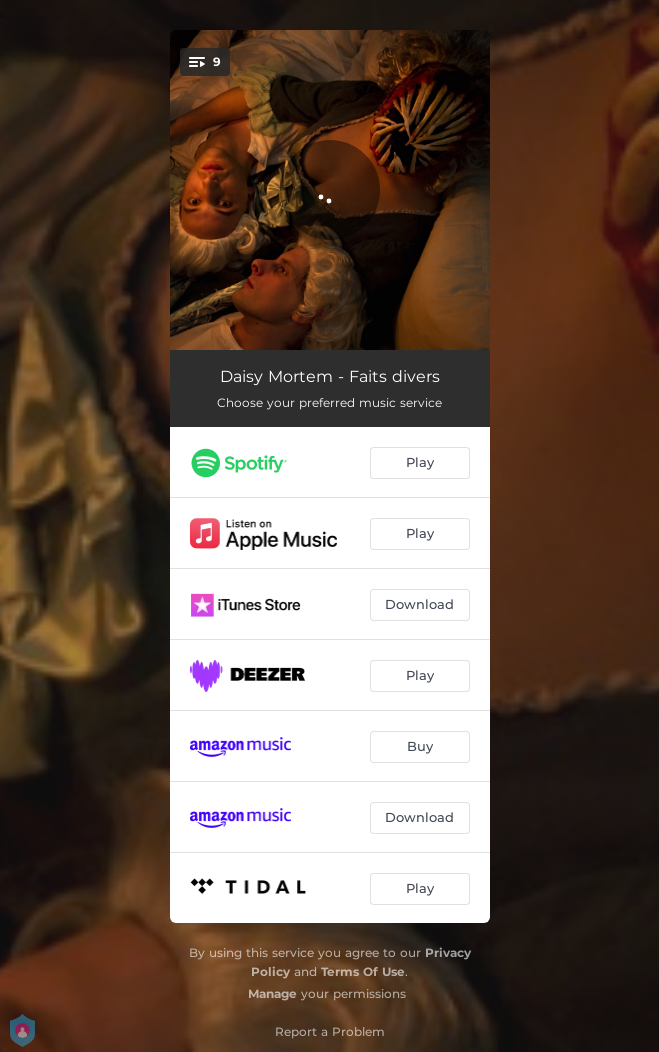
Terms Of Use (363, 971)
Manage (272, 993)
